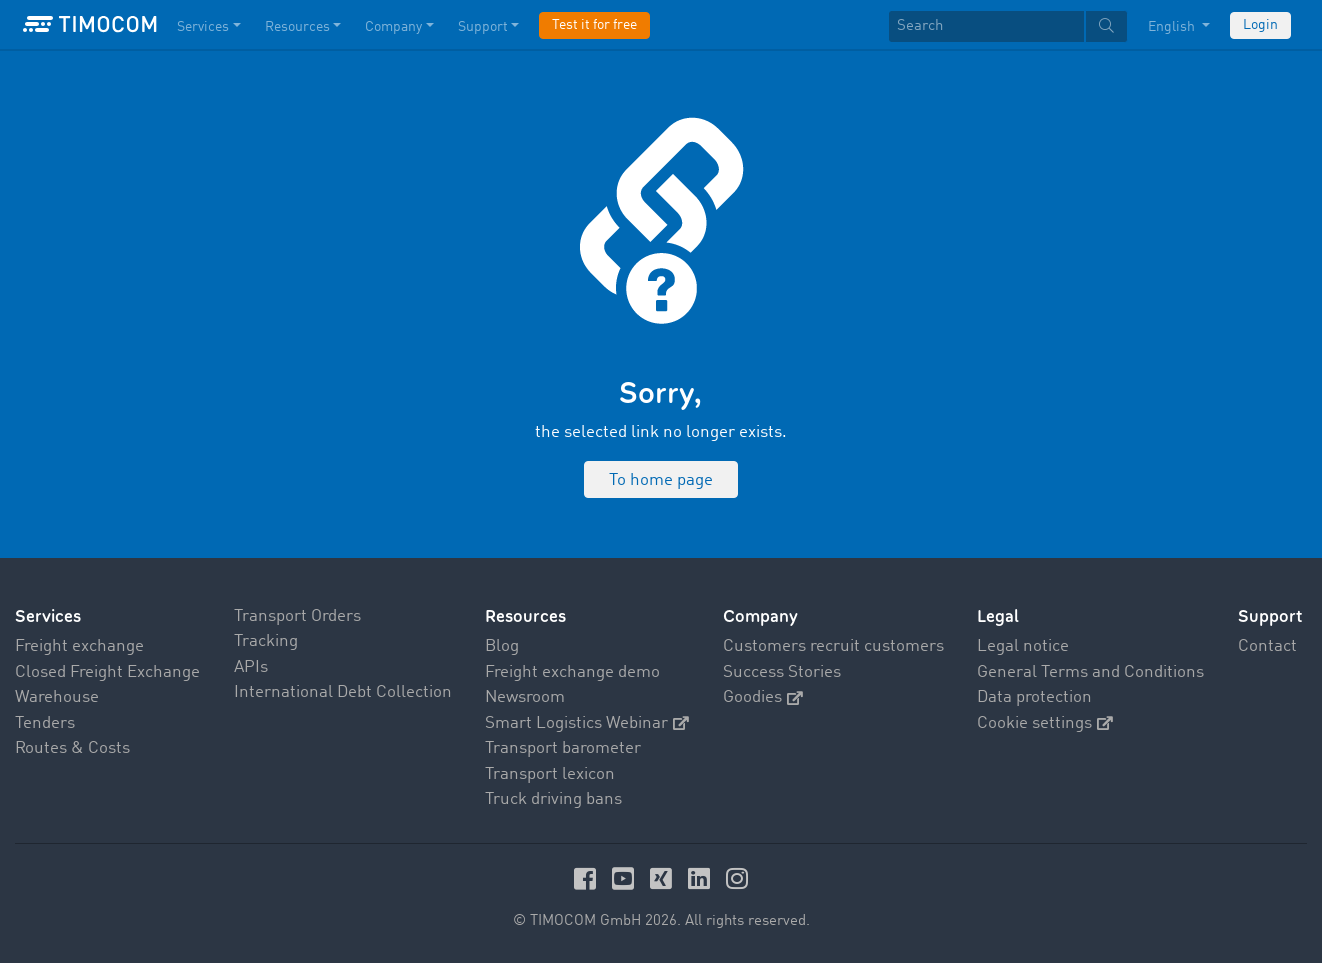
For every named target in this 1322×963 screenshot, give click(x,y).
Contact (1267, 646)
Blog (502, 646)
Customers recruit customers (833, 646)
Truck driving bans (553, 799)
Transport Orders (297, 616)
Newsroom (525, 697)
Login (1260, 25)
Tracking (266, 641)
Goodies (763, 697)
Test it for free (594, 25)
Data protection (1034, 697)
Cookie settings (1045, 723)
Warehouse (57, 697)
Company (760, 616)
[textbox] (1008, 26)
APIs (251, 667)
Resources (525, 616)
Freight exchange (79, 646)
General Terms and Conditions (1090, 672)
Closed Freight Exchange (107, 672)
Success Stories (782, 672)
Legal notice (1023, 646)
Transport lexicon (550, 774)
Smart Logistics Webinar (587, 723)
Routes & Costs (72, 748)
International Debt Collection (343, 692)
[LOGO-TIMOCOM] (90, 25)
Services (48, 616)
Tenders (45, 723)
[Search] (986, 26)
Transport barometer (563, 748)
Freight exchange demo (572, 672)
